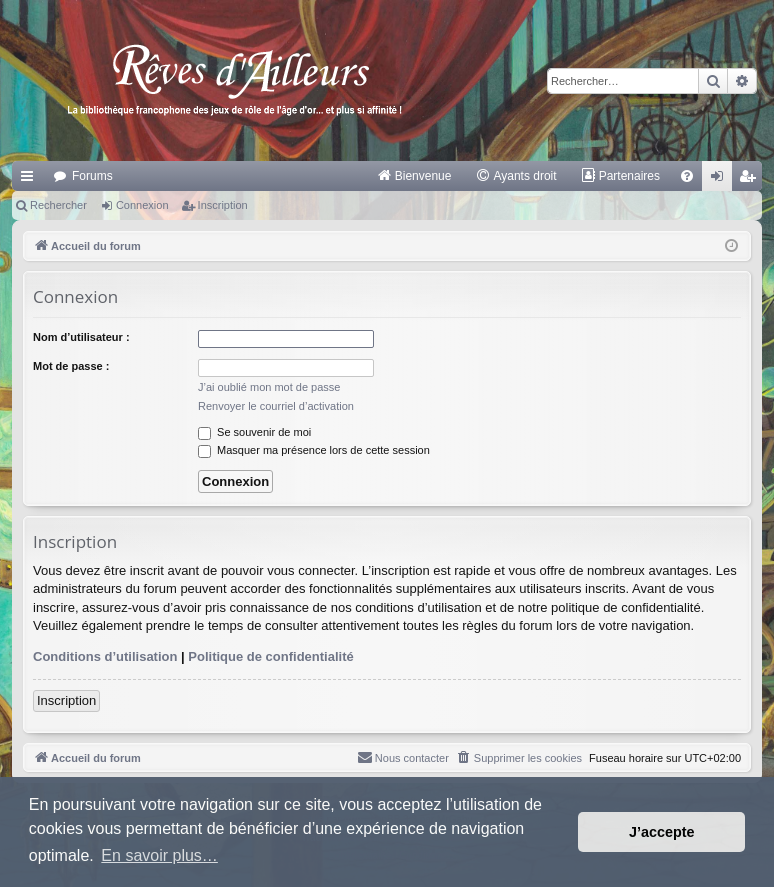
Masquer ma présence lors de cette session (314, 450)
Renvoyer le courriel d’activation (276, 406)
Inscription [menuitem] (751, 180)
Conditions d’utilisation (105, 656)
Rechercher (58, 205)
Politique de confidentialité (270, 656)
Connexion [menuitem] (721, 180)
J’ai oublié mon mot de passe (269, 387)
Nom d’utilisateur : (81, 337)
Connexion (142, 205)
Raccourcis (31, 180)
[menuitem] (414, 176)
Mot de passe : (71, 366)
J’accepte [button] (662, 832)
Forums (92, 176)
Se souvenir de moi (254, 432)
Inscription (223, 205)
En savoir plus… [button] (159, 855)
